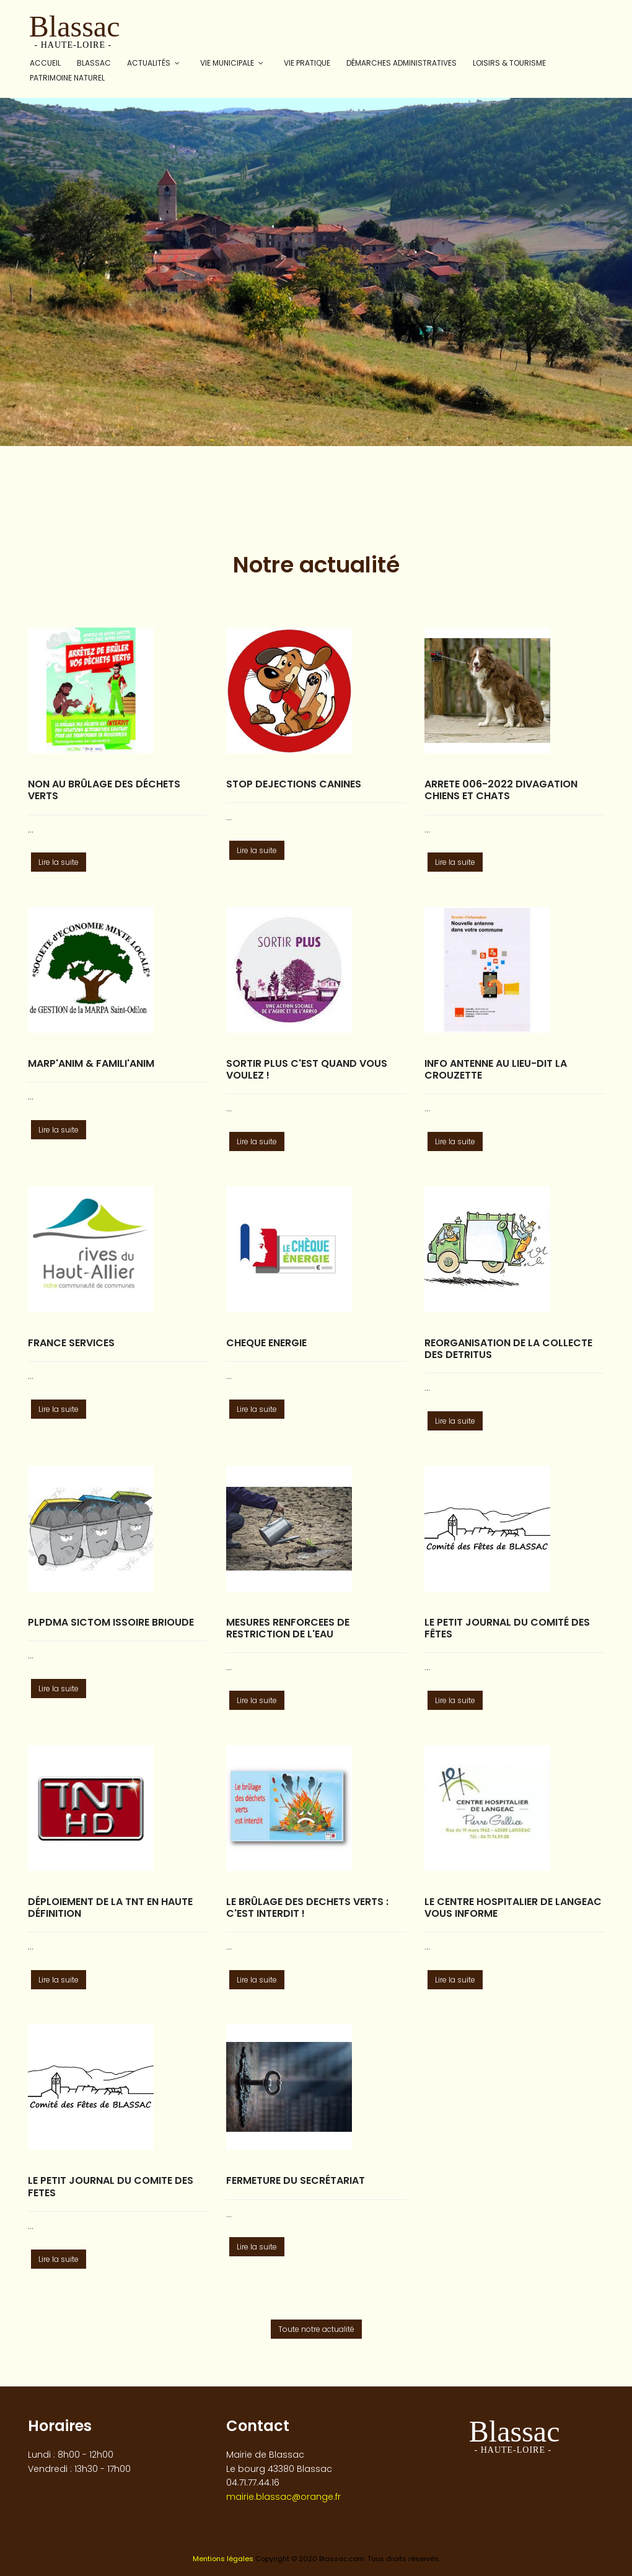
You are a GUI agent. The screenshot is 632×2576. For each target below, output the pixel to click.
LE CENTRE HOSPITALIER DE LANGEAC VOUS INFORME (513, 1908)
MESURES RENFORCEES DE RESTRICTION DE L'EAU (287, 1628)
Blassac (94, 63)
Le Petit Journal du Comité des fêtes (507, 1628)
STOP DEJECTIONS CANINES (293, 784)
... (30, 829)
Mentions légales (223, 2559)
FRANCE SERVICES (71, 1343)
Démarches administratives (401, 63)
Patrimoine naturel (67, 77)
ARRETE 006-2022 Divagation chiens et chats (500, 790)
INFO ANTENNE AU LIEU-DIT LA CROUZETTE (495, 1069)
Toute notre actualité (316, 2329)
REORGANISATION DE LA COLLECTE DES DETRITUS (508, 1349)
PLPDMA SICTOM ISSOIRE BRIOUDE (111, 1622)
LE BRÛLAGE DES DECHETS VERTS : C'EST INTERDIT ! (307, 1908)
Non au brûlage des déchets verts (104, 790)
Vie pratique (307, 63)
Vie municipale (227, 63)
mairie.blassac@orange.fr (283, 2497)
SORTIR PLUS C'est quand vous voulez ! (306, 1069)
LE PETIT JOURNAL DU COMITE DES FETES (110, 2186)
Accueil (45, 63)
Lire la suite (58, 862)
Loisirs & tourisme (509, 63)
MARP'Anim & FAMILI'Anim (91, 1063)
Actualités (148, 63)
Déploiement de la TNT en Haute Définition (110, 1908)
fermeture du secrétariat (295, 2180)
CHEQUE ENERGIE (266, 1343)
